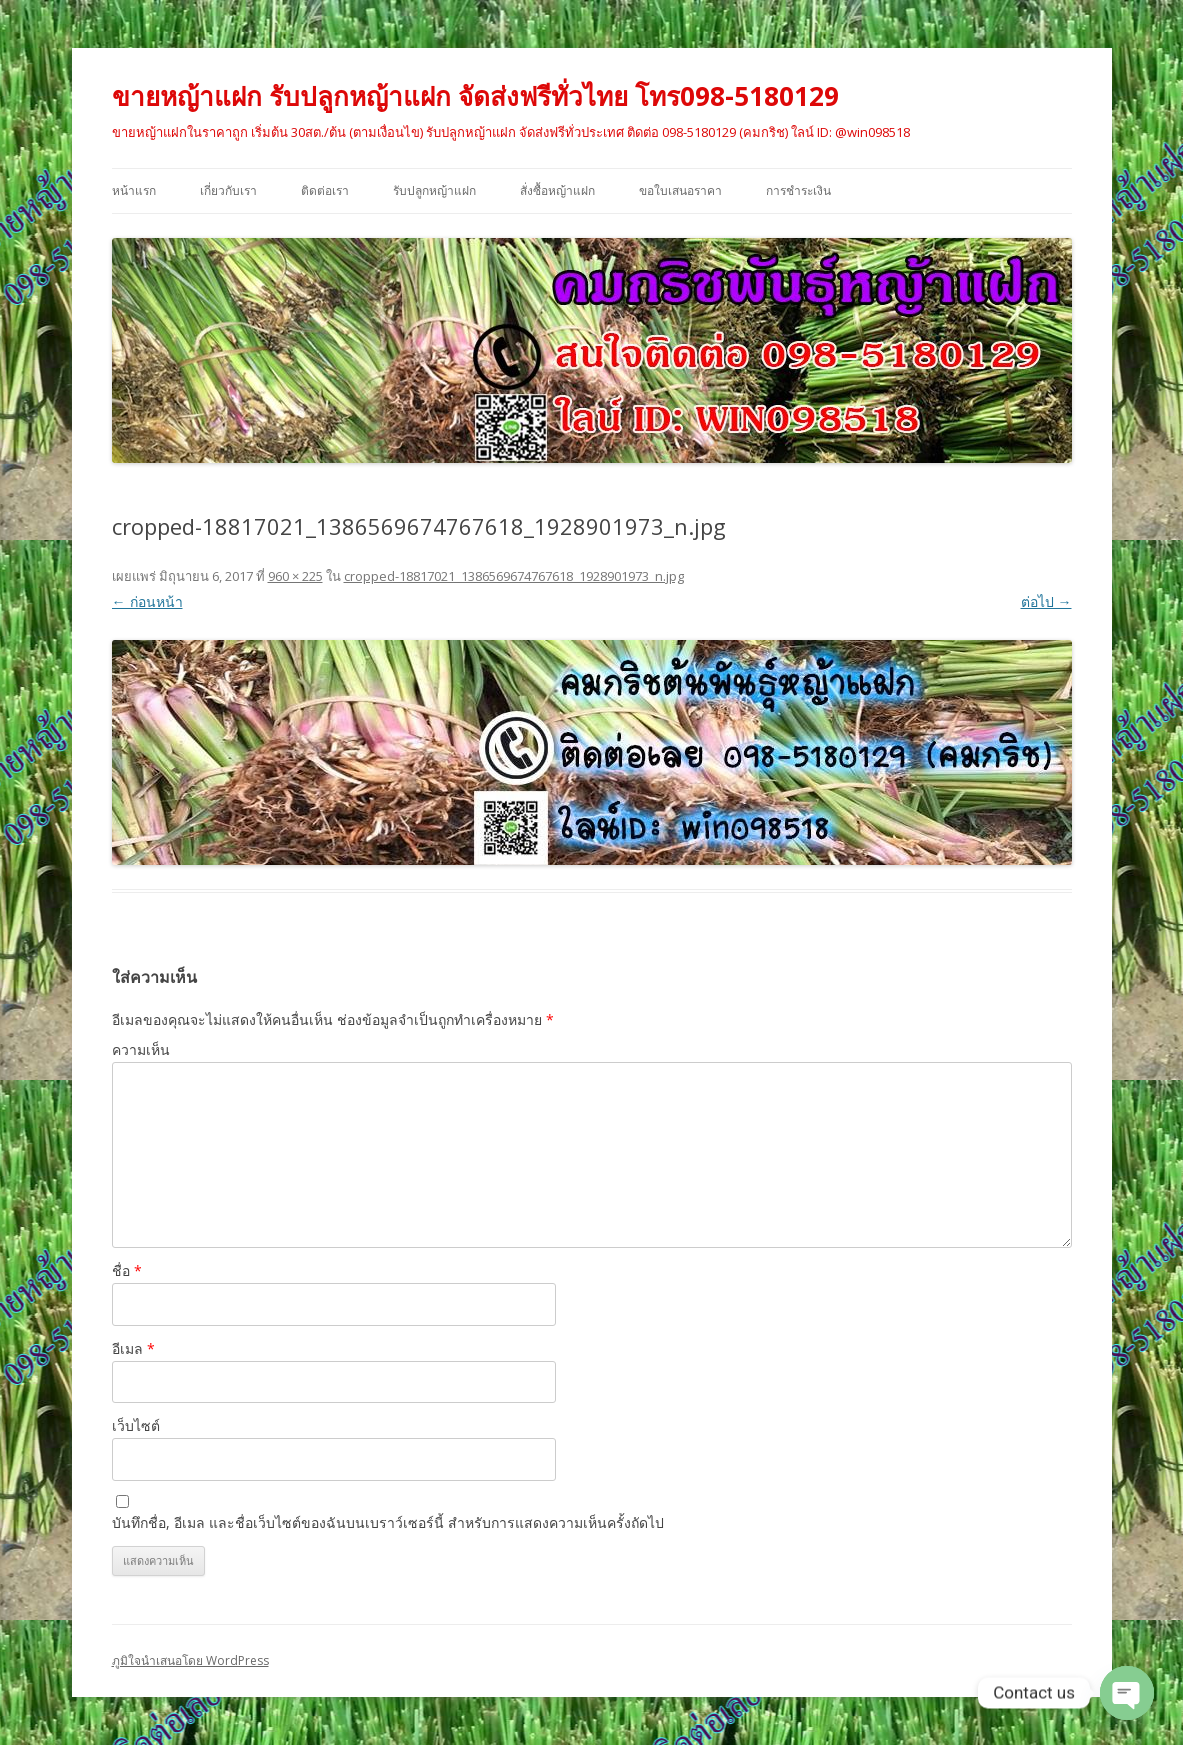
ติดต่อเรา (325, 190)
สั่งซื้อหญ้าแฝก (557, 190)
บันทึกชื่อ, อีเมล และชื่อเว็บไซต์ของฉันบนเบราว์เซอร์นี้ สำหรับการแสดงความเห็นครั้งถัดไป (388, 1522)
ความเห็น (141, 1049)
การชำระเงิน (798, 190)
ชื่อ (127, 1270)
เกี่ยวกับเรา (228, 190)
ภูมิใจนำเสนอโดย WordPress (190, 1660)
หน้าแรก (134, 190)
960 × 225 (295, 576)
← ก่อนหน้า (147, 601)
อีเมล (133, 1348)
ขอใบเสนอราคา (680, 190)
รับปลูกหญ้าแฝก (434, 190)
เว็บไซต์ (136, 1425)
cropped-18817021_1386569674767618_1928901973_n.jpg (514, 576)
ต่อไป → (1046, 601)
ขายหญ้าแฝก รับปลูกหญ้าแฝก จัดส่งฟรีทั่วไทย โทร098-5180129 (475, 96)
